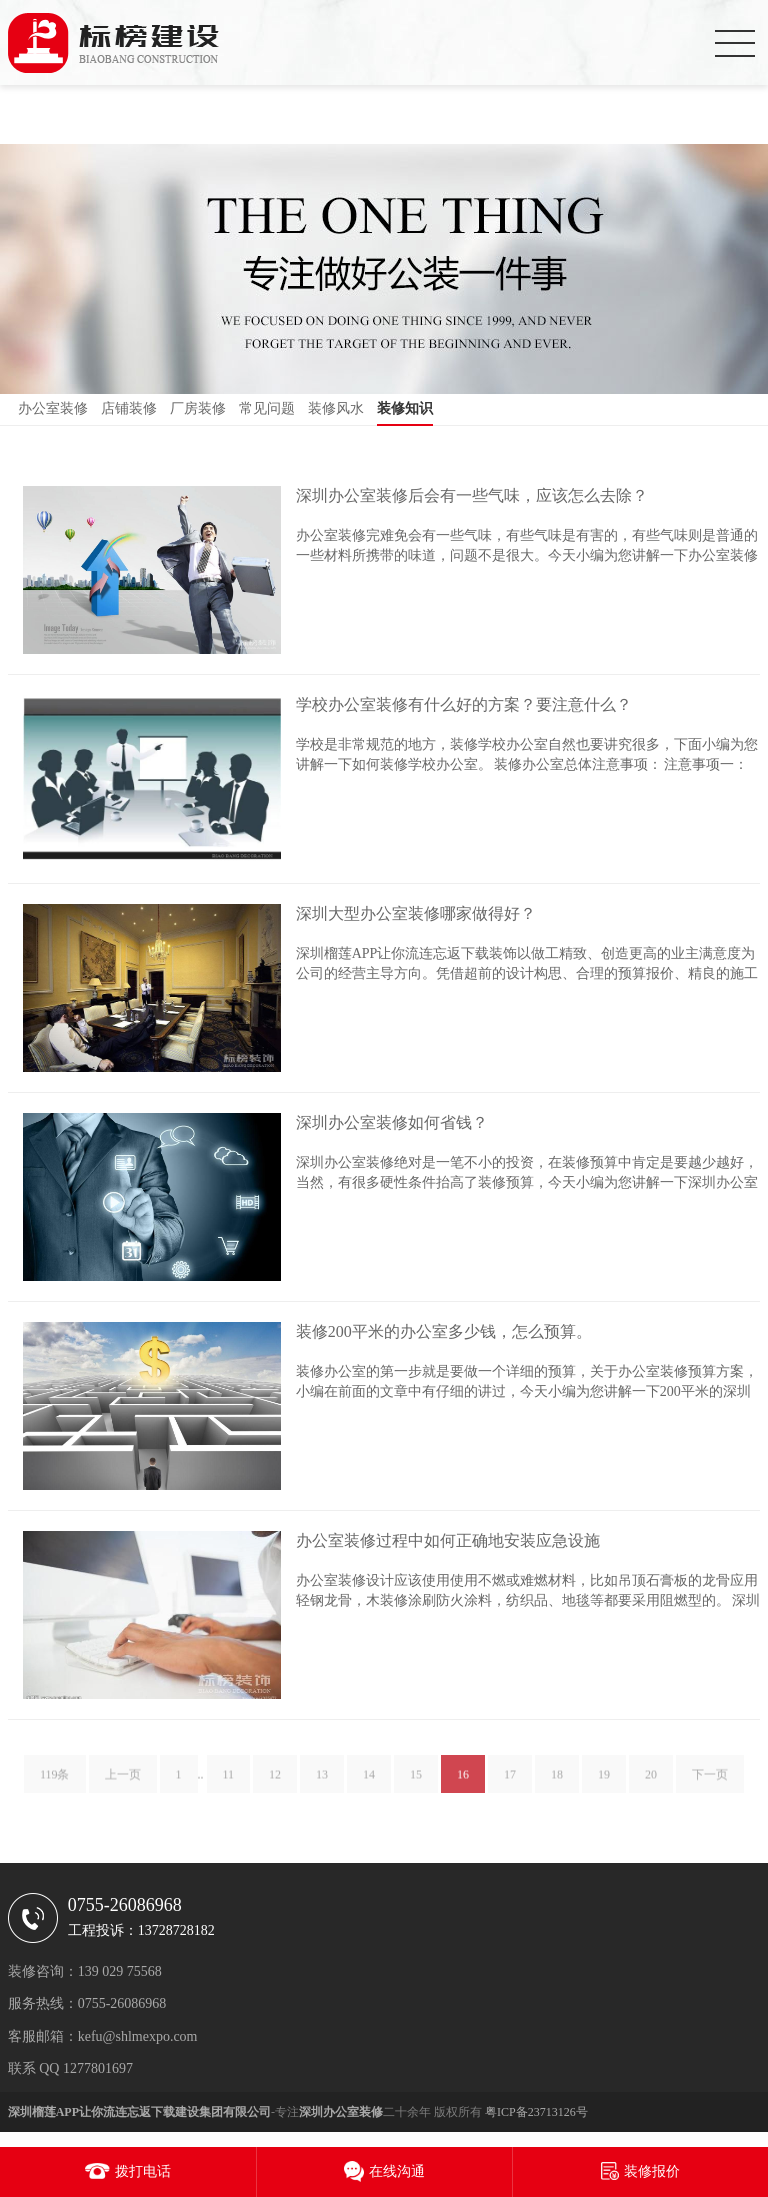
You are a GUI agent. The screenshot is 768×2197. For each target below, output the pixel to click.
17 (510, 1782)
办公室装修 (53, 408)
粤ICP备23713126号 (536, 2112)
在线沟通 (397, 2171)
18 (557, 1782)
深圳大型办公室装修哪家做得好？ (416, 913)
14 (369, 1782)
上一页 (123, 1782)
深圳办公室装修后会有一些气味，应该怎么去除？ (472, 495)
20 (651, 1782)
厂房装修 (198, 408)
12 (275, 1782)
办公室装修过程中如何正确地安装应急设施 (448, 1540)
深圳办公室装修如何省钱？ (392, 1122)
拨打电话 (143, 2171)
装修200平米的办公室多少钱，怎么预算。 (444, 1331)
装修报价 (652, 2171)
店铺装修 (129, 408)
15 (416, 1782)
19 (604, 1782)
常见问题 (267, 408)
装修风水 (336, 408)
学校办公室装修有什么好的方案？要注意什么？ (464, 704)
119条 (55, 1782)
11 (229, 1782)
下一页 (710, 1782)
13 (322, 1782)
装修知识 (405, 408)
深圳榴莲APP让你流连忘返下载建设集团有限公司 (139, 2112)
